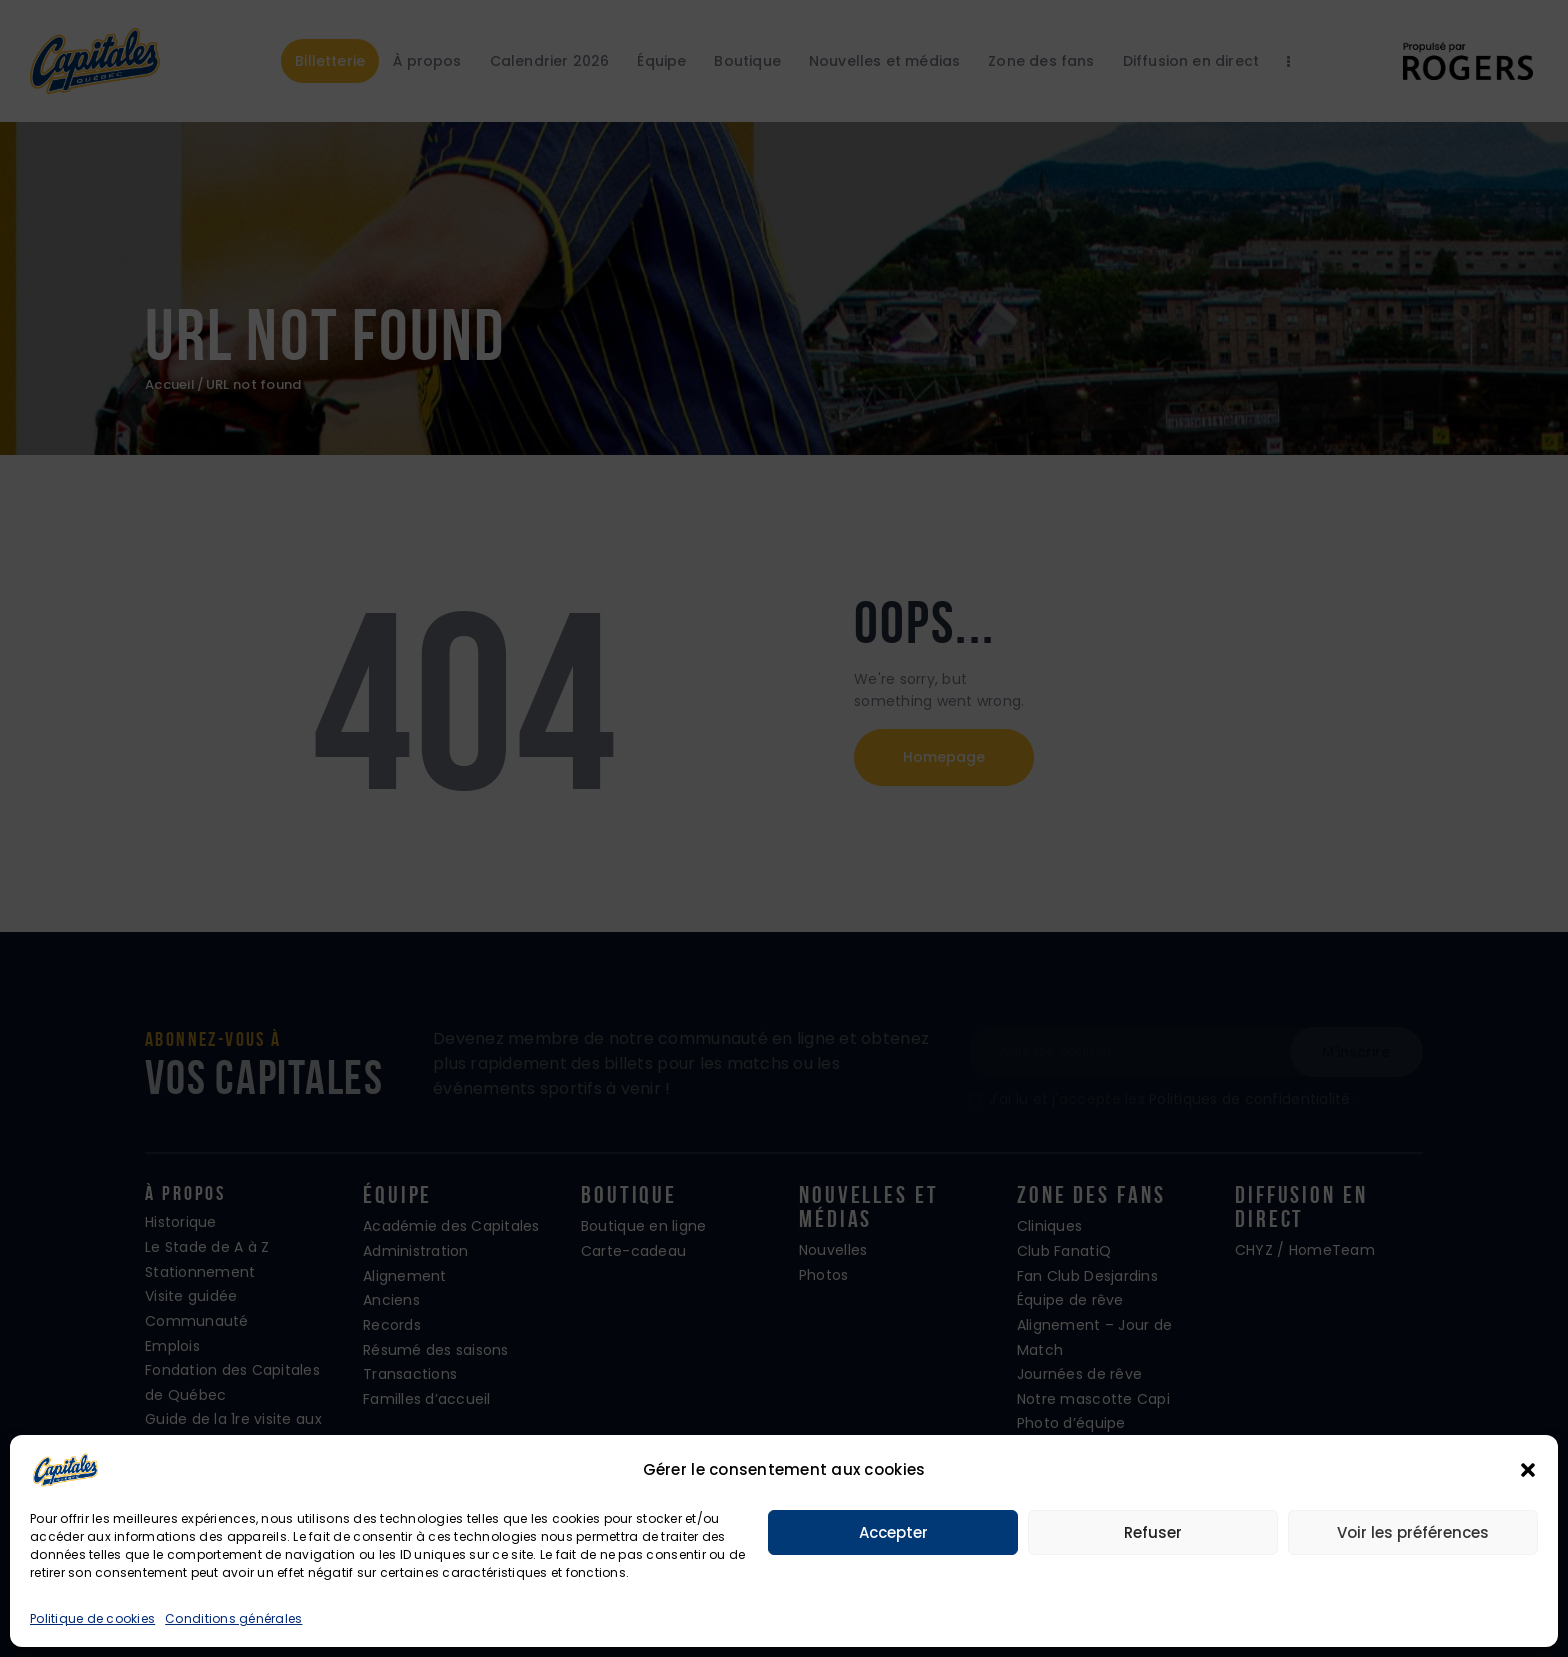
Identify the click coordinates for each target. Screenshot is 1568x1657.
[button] (1528, 1470)
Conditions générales (233, 1618)
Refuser (1153, 1532)
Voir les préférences (1413, 1532)
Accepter (893, 1532)
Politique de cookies (92, 1618)
